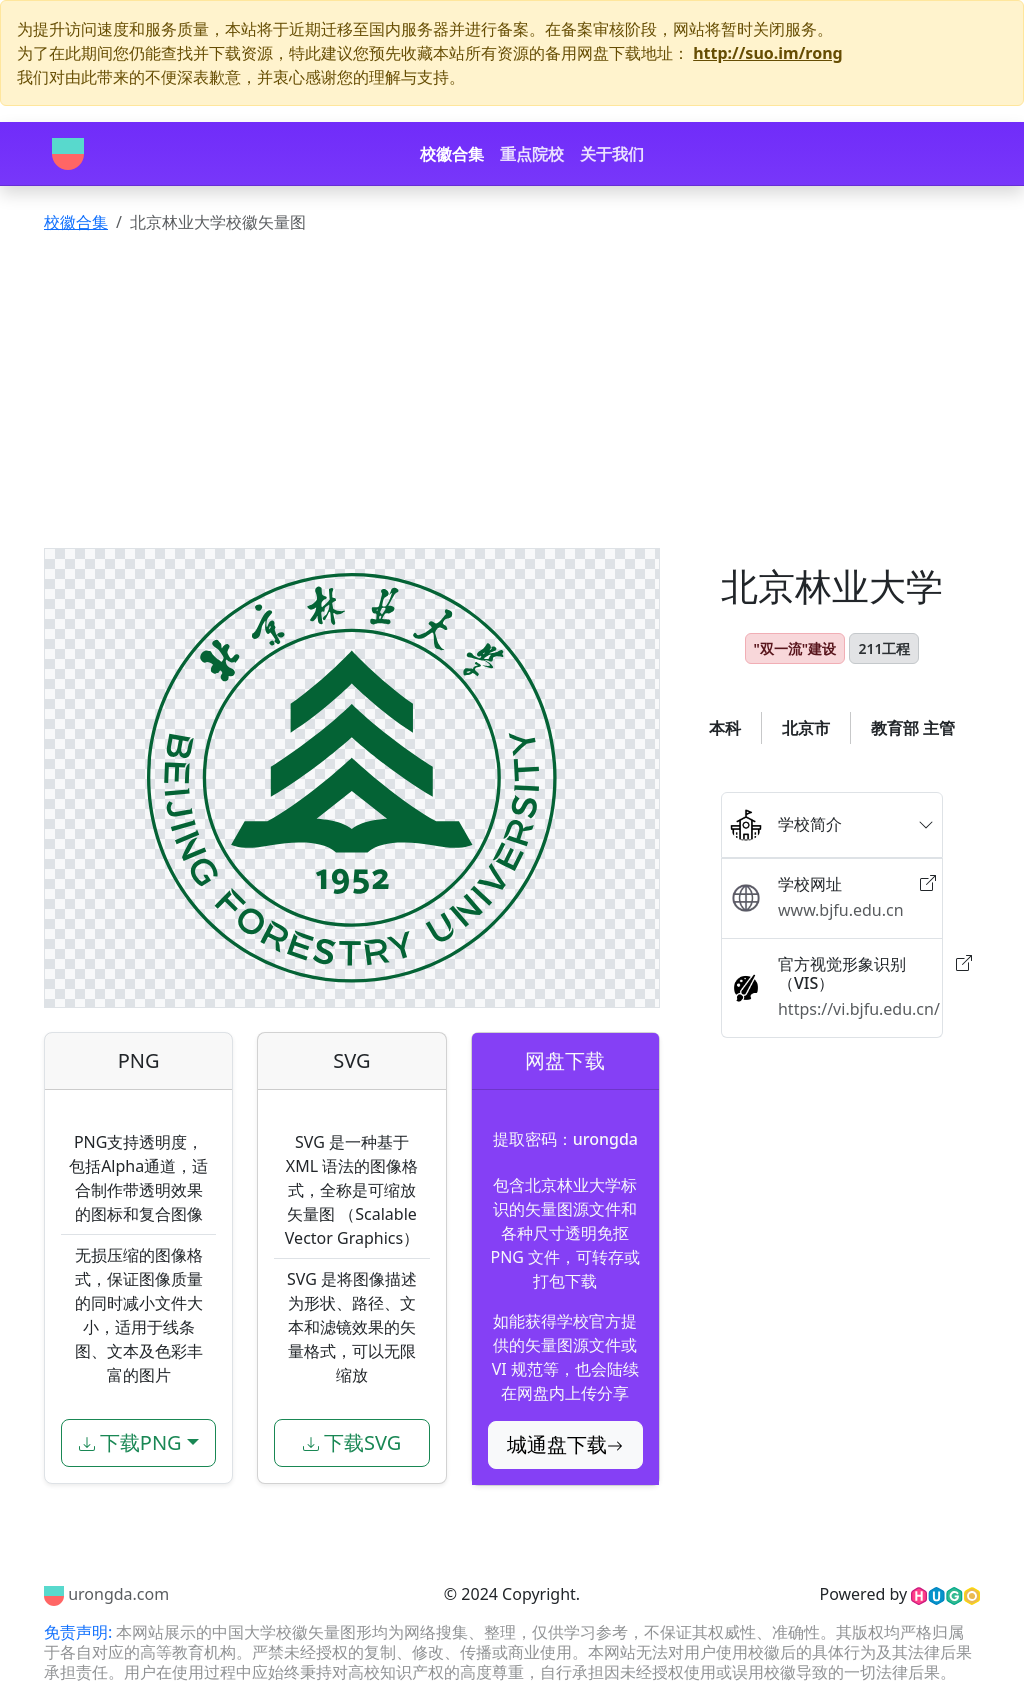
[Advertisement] (512, 398)
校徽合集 (452, 154)
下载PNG (130, 1442)
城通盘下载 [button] (565, 1444)
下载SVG (352, 1442)
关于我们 (612, 154)
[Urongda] (68, 154)
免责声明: (80, 1632)
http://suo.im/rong (767, 53)
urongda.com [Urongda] (106, 1594)
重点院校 (532, 154)
